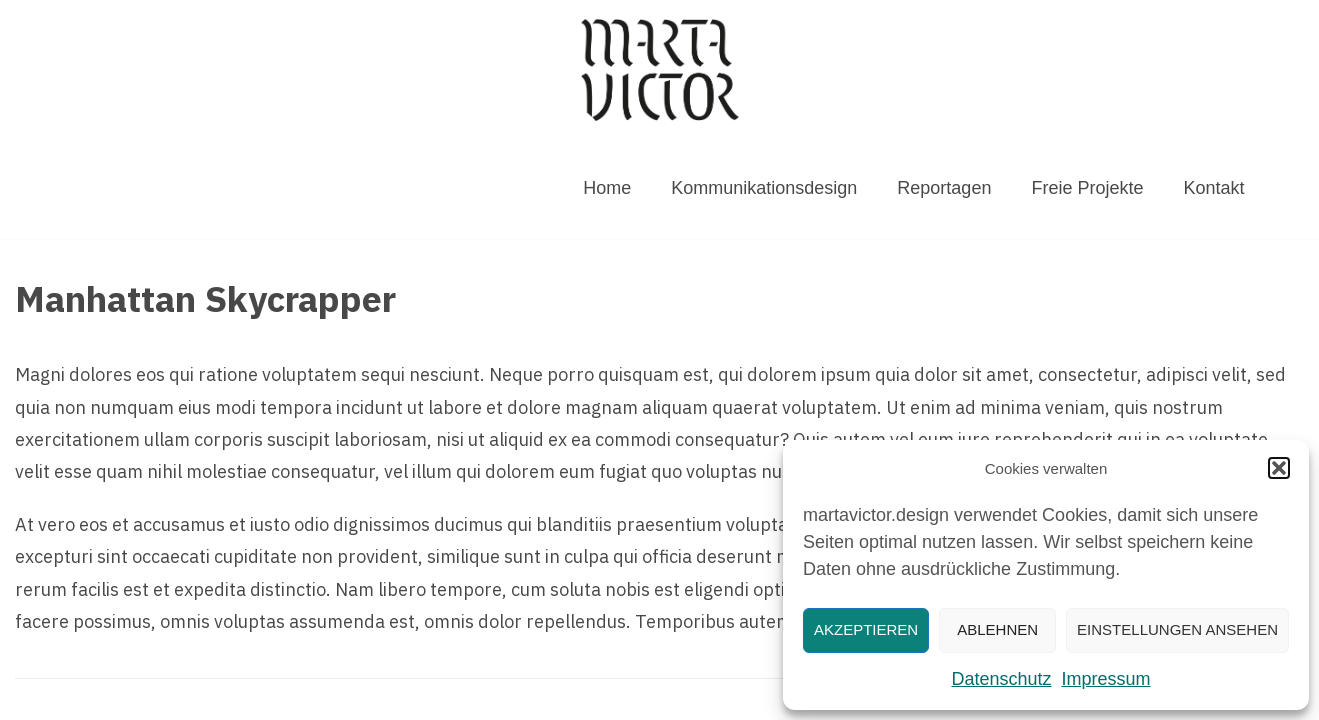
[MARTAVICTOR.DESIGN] (660, 69)
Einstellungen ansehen (1177, 629)
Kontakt (1213, 188)
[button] (1279, 468)
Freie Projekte (1087, 188)
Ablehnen (997, 629)
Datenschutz (1001, 679)
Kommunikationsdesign (764, 188)
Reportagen (944, 188)
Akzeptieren (866, 629)
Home (607, 188)
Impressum (1106, 679)
